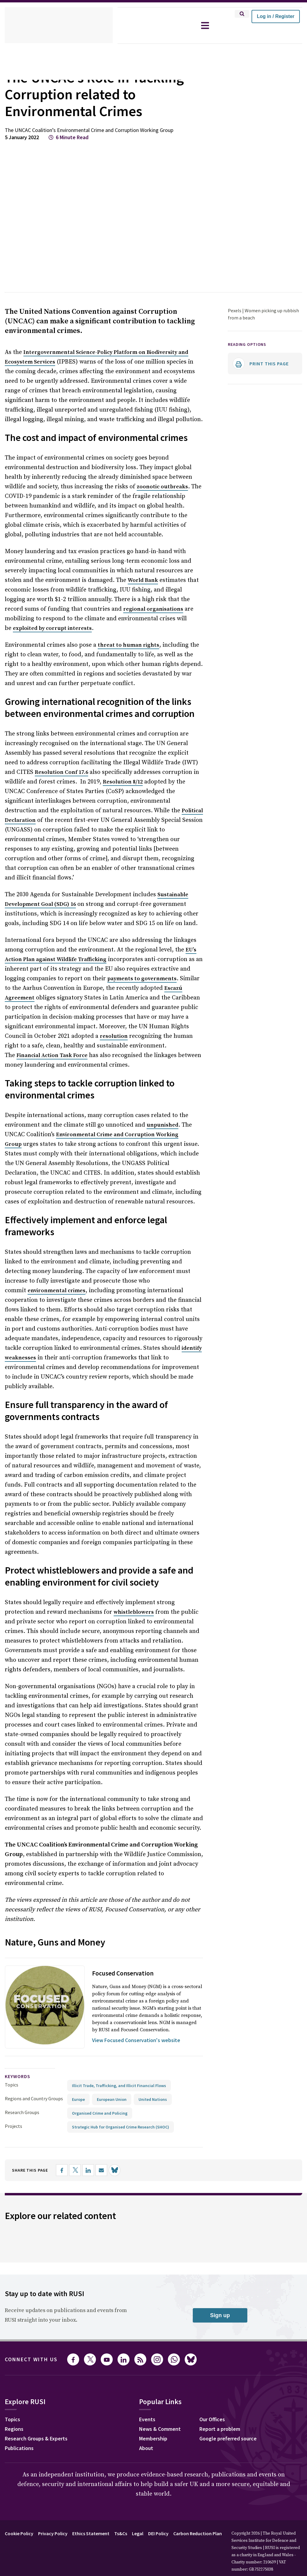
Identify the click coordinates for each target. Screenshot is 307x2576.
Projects (13, 2126)
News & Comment (160, 2428)
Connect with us (31, 2359)
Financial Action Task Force (52, 1055)
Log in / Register (275, 16)
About (146, 2448)
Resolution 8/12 (123, 781)
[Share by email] (101, 2170)
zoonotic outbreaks (162, 486)
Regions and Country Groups (34, 2098)
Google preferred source (228, 2438)
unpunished (162, 1125)
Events (147, 2419)
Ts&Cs (120, 2533)
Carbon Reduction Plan (197, 2533)
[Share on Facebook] (62, 2170)
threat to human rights (128, 645)
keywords (17, 2076)
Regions (14, 2428)
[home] (59, 25)
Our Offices (212, 2419)
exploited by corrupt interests (52, 628)
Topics (11, 2085)
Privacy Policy (52, 2533)
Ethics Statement (90, 2533)
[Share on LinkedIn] (88, 2170)
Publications (19, 2448)
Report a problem (219, 2428)
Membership (153, 2438)
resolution (114, 1036)
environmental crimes (56, 1290)
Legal (137, 2533)
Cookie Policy (19, 2533)
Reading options (247, 344)
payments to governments (142, 978)
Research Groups (22, 2112)
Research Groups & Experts (36, 2438)
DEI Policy (158, 2533)
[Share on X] (75, 2170)
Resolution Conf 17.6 (61, 772)
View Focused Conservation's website (136, 2040)
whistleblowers (134, 1612)
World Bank (143, 580)
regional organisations (153, 609)
